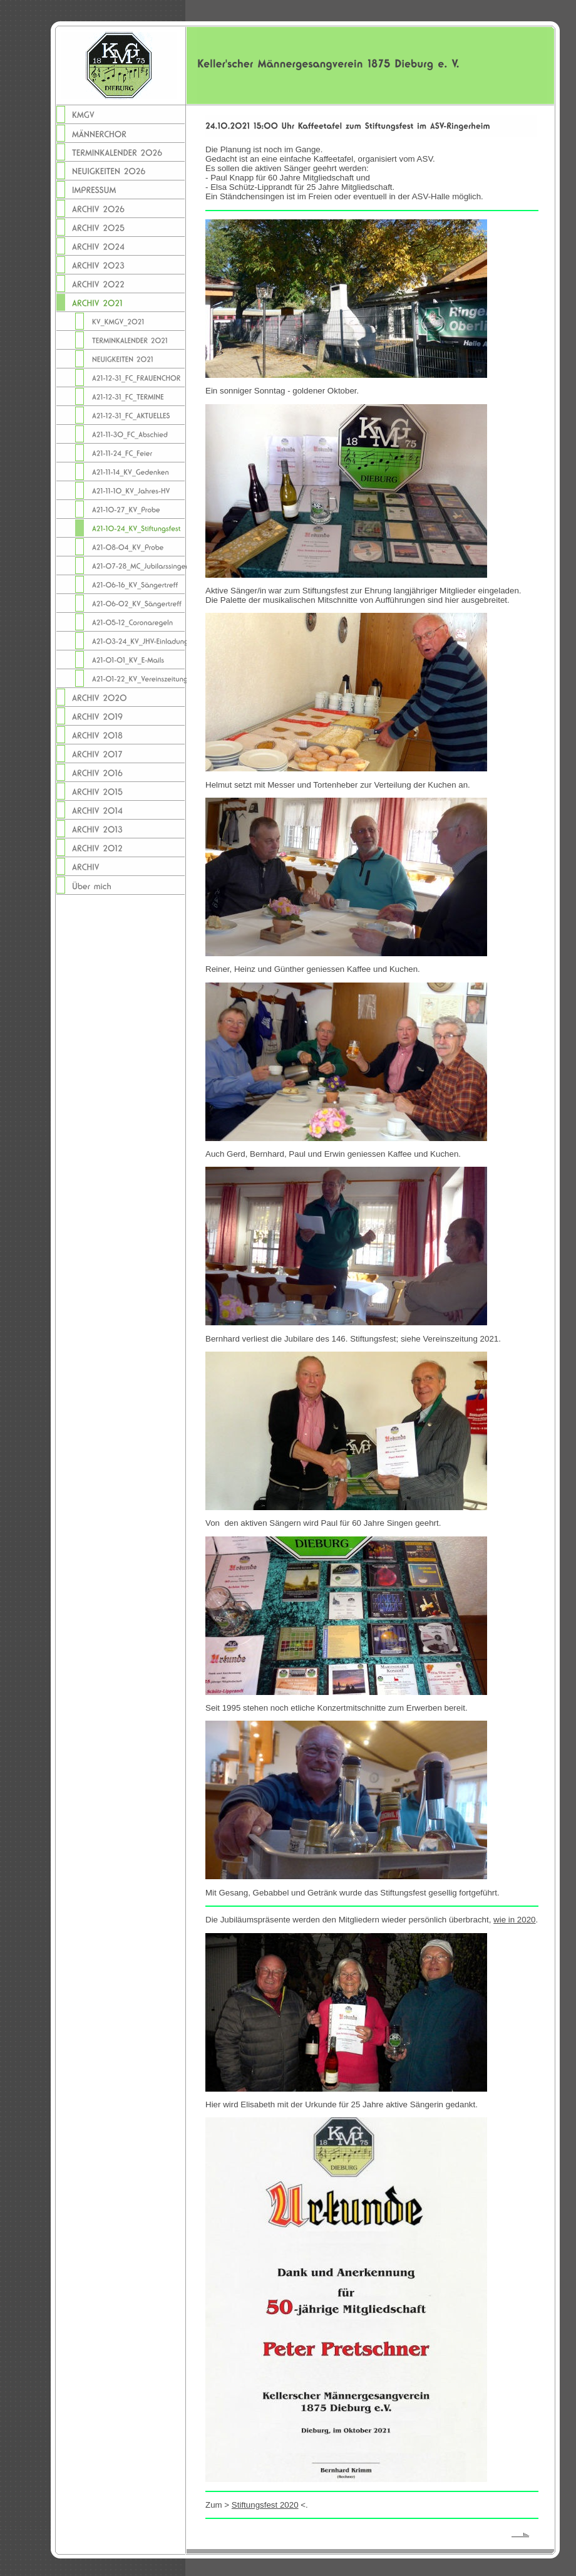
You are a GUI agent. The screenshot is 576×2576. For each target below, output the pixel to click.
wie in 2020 (514, 1919)
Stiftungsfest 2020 (265, 2505)
